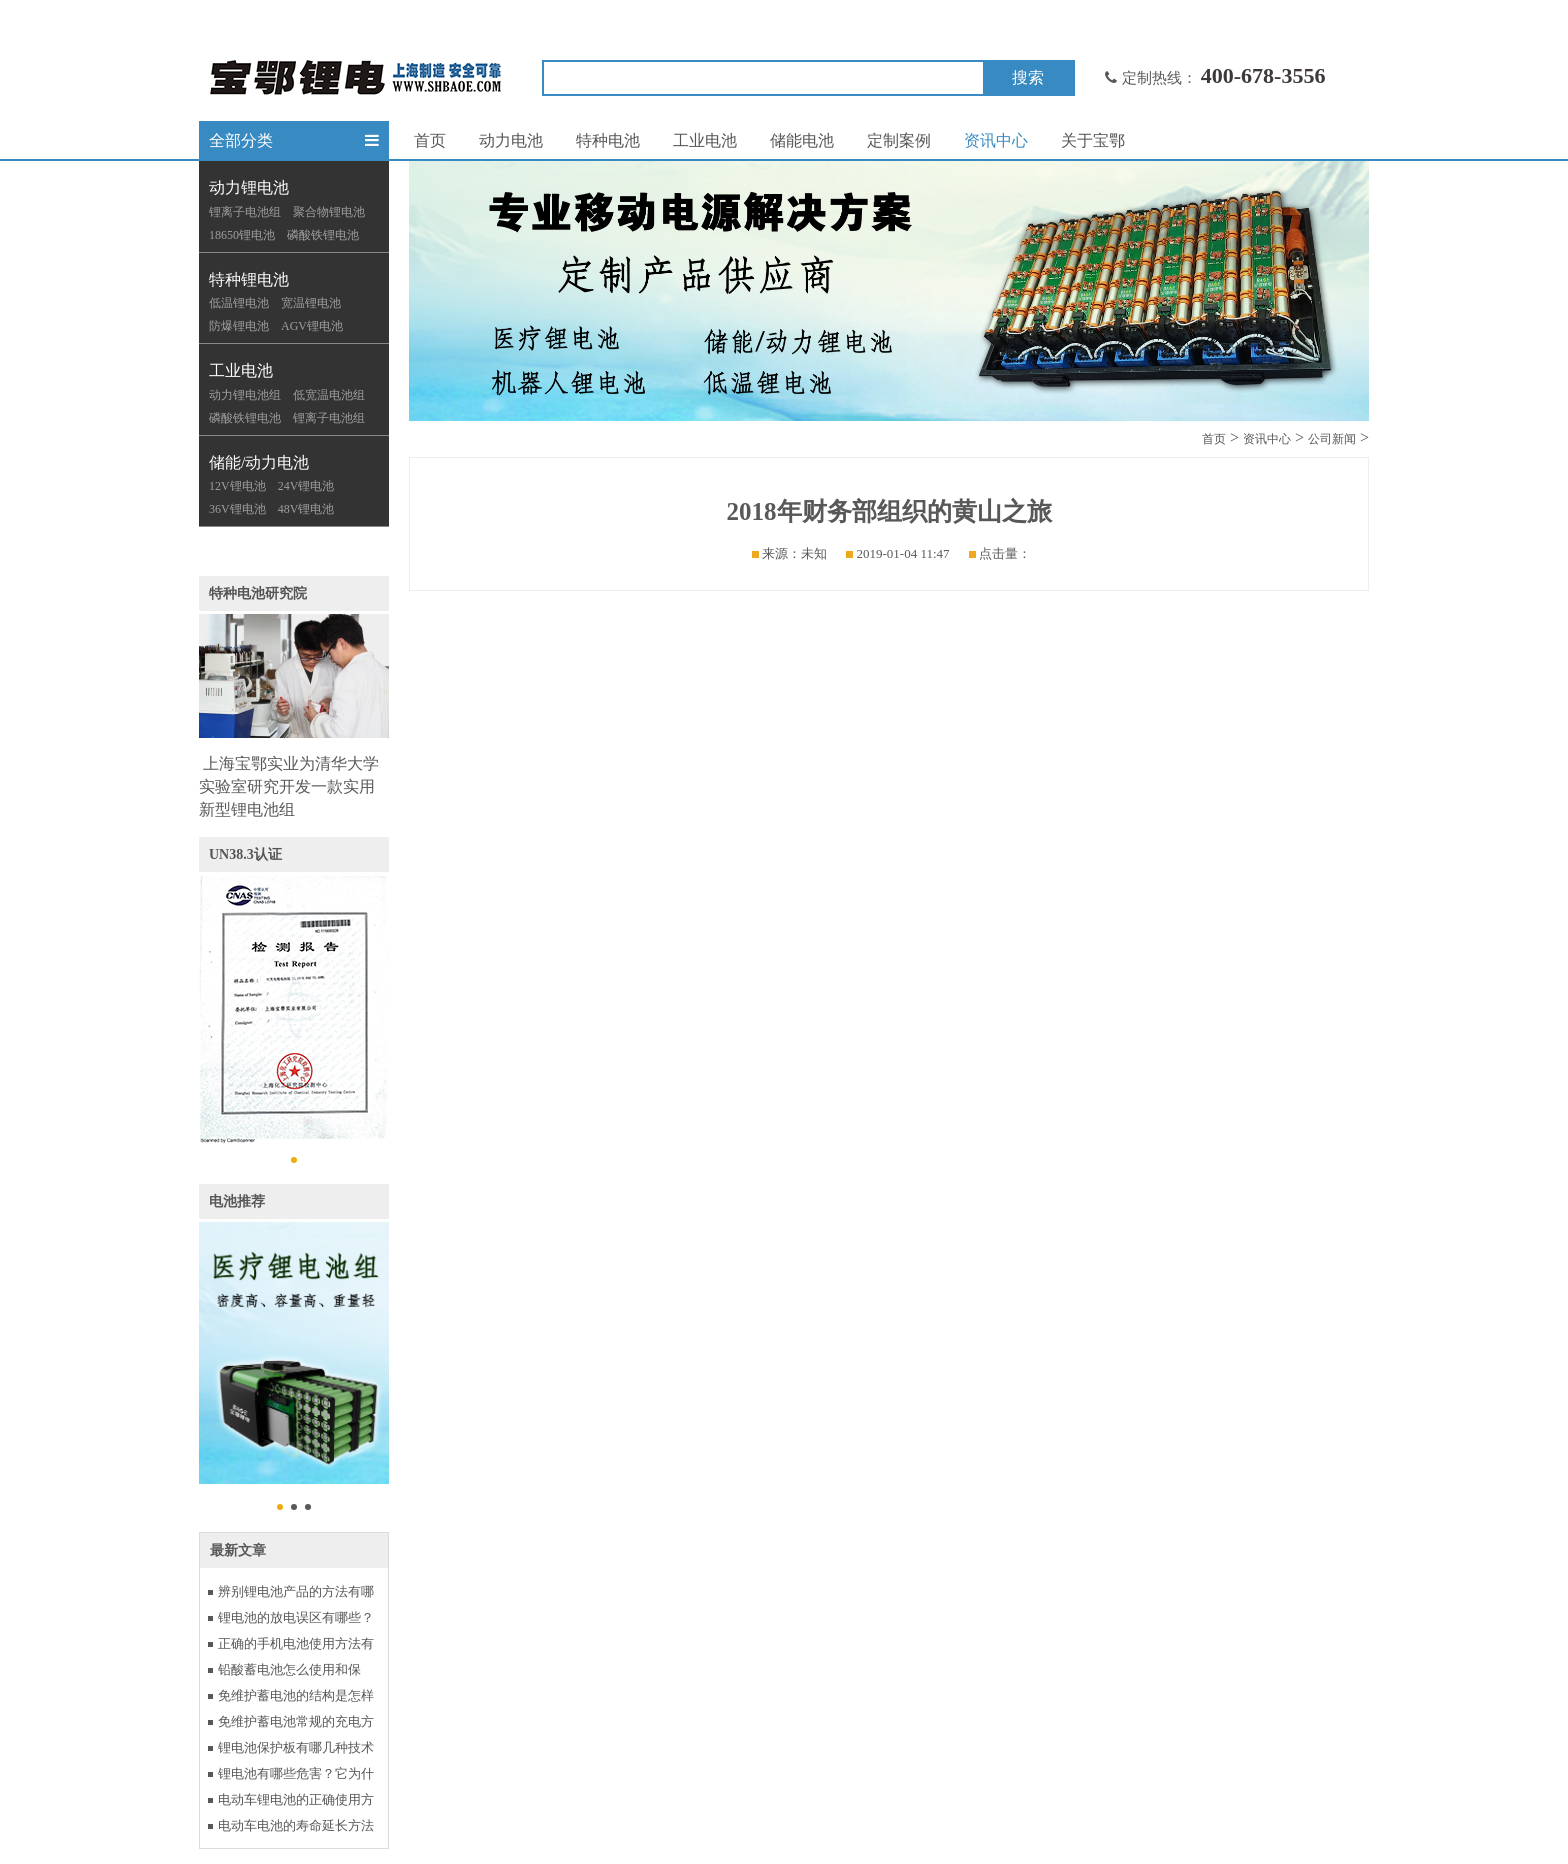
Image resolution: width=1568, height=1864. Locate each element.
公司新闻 (1332, 439)
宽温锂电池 (311, 303)
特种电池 (608, 140)
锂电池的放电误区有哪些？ (296, 1617)
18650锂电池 (242, 235)
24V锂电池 (306, 486)
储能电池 (802, 140)
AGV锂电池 (312, 326)
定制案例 (899, 140)
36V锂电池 (237, 509)
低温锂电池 (239, 303)
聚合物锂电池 (329, 212)
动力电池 (511, 140)
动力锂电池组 (245, 395)
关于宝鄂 (1093, 140)
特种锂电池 (249, 279)
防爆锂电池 (239, 326)
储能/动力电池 (259, 462)
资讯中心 (996, 140)
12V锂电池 (237, 486)
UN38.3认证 (245, 854)
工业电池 (241, 370)
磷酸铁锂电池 (323, 235)
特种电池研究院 (258, 593)
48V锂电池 (306, 509)
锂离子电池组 (245, 212)
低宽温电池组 (329, 395)
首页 (430, 140)
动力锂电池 (249, 187)
